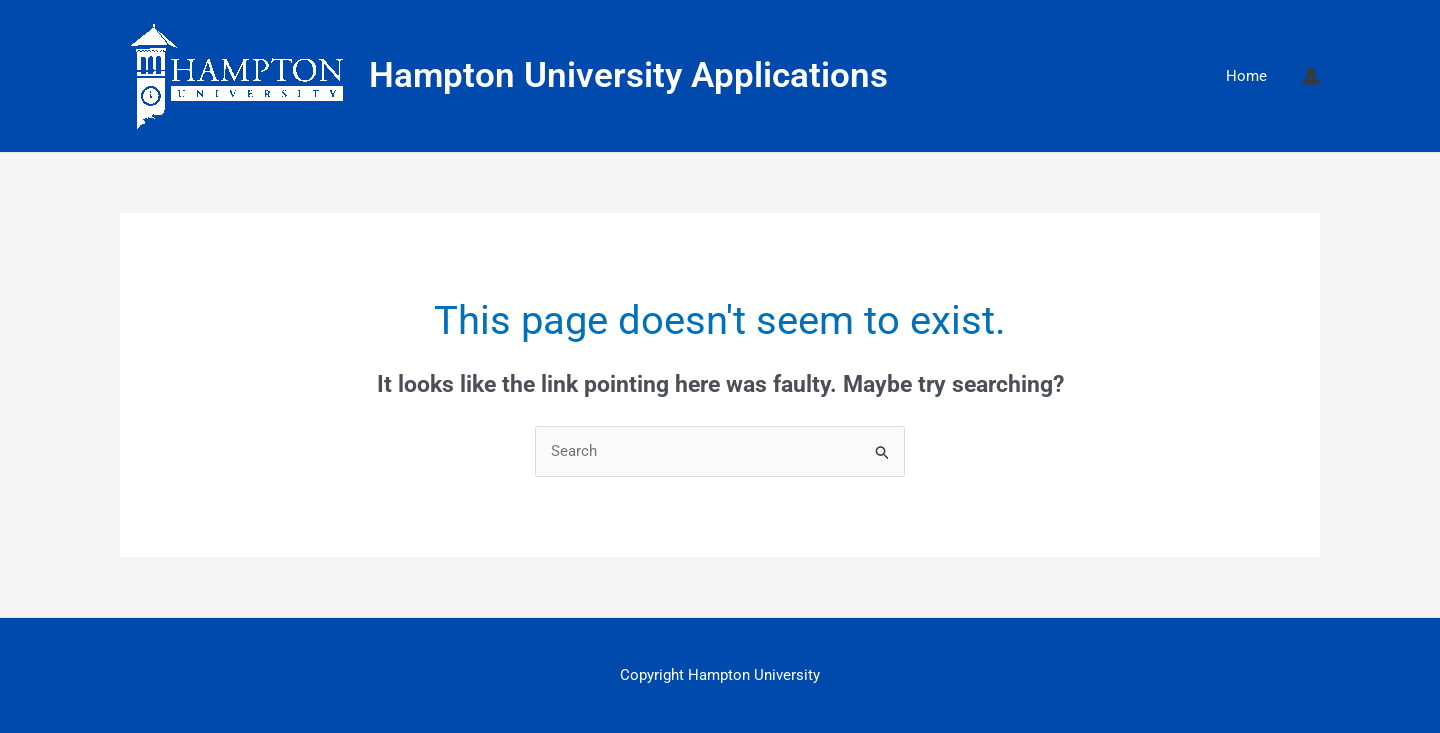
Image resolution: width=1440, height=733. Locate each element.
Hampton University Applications (628, 75)
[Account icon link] (1311, 76)
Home (1246, 76)
